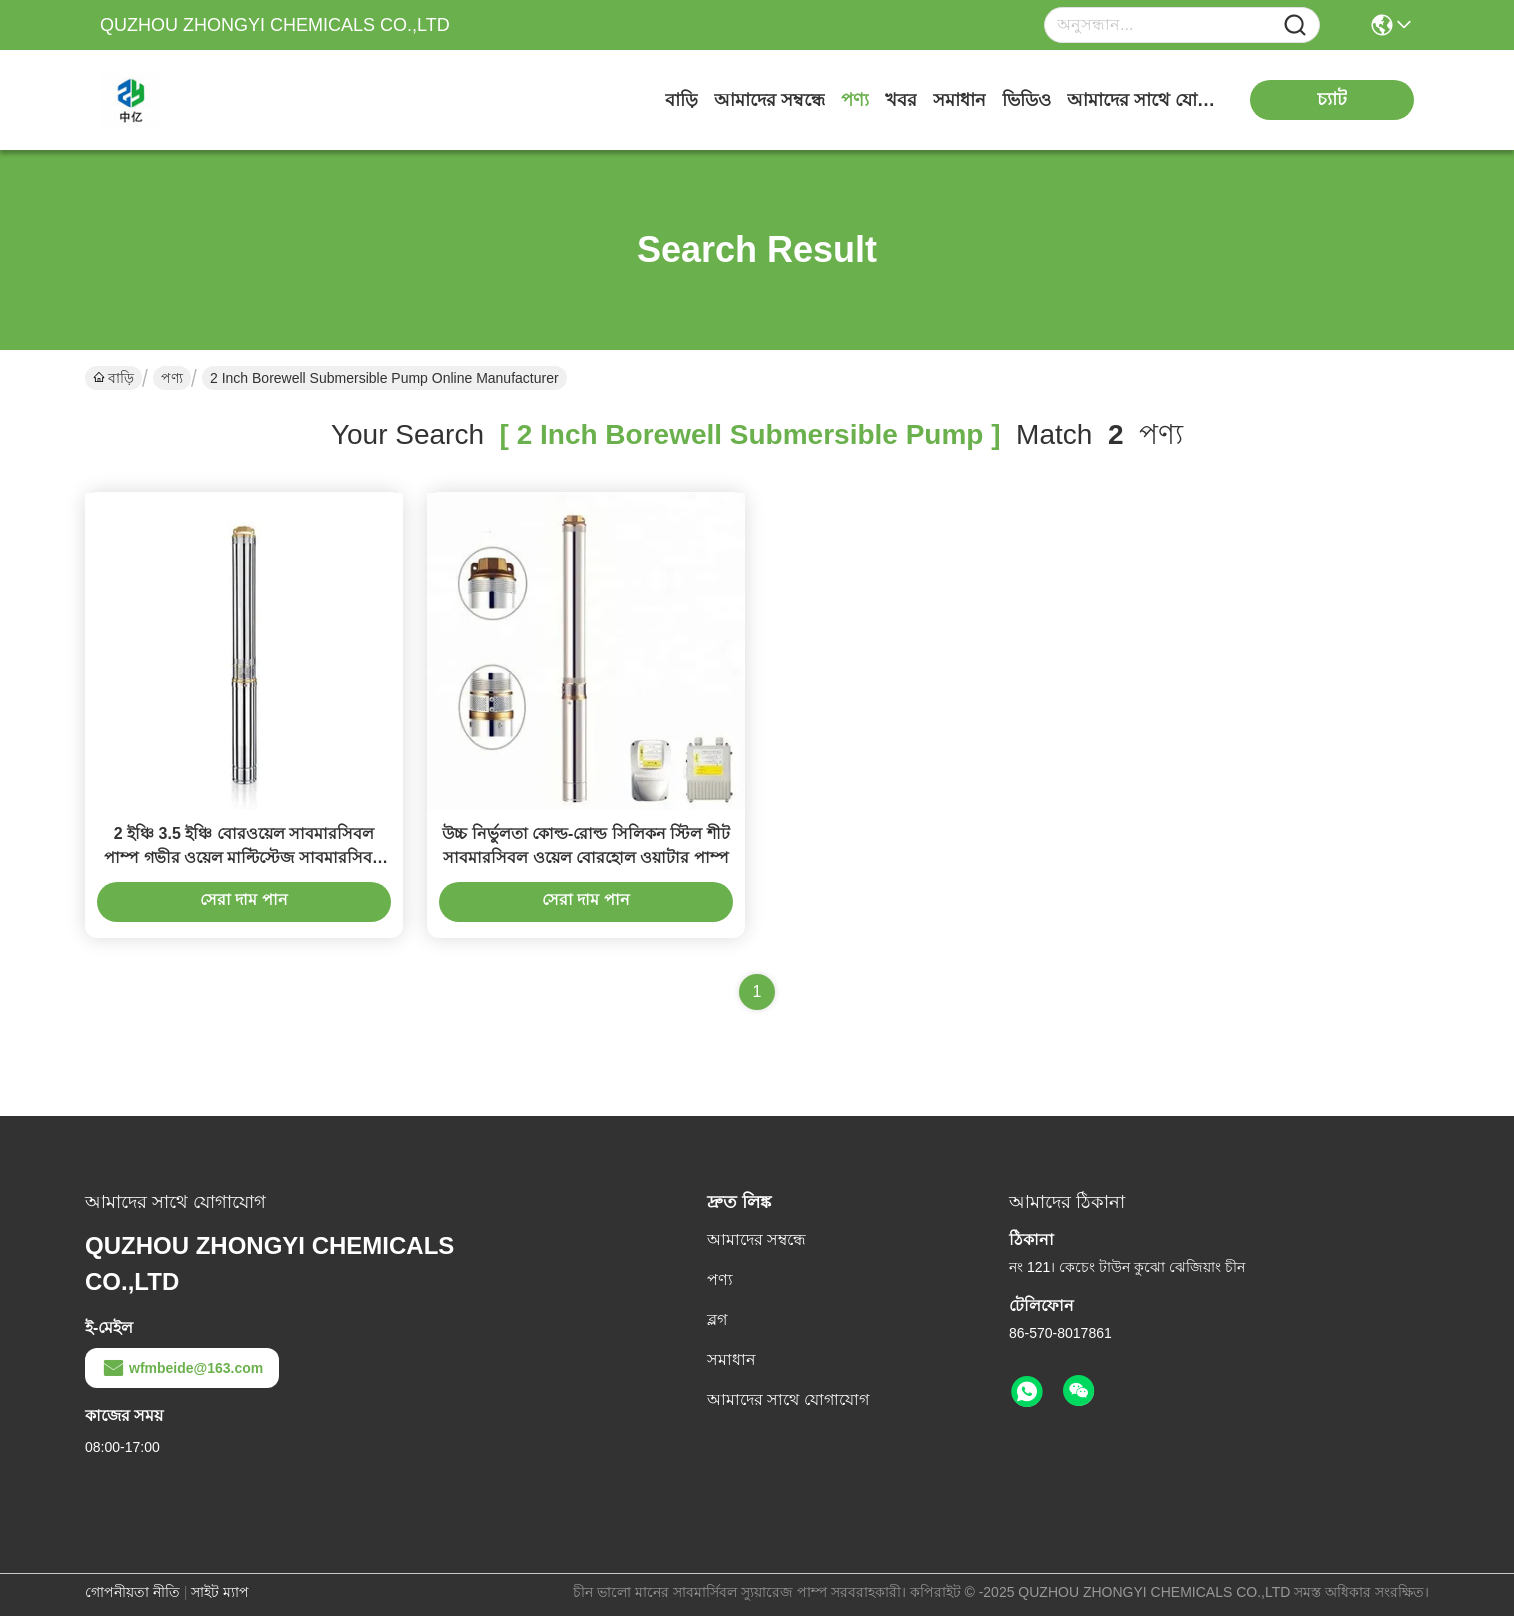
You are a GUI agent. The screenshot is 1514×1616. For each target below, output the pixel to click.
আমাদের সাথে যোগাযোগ (1142, 100)
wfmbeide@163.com (182, 1368)
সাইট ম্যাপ (220, 1592)
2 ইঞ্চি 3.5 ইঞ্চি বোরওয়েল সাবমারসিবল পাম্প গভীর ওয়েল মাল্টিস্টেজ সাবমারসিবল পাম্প (244, 857)
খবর (901, 100)
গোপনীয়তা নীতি (132, 1592)
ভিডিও (1026, 100)
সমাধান (959, 100)
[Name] (1295, 25)
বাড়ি (681, 100)
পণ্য (855, 100)
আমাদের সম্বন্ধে (769, 100)
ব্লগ (717, 1319)
